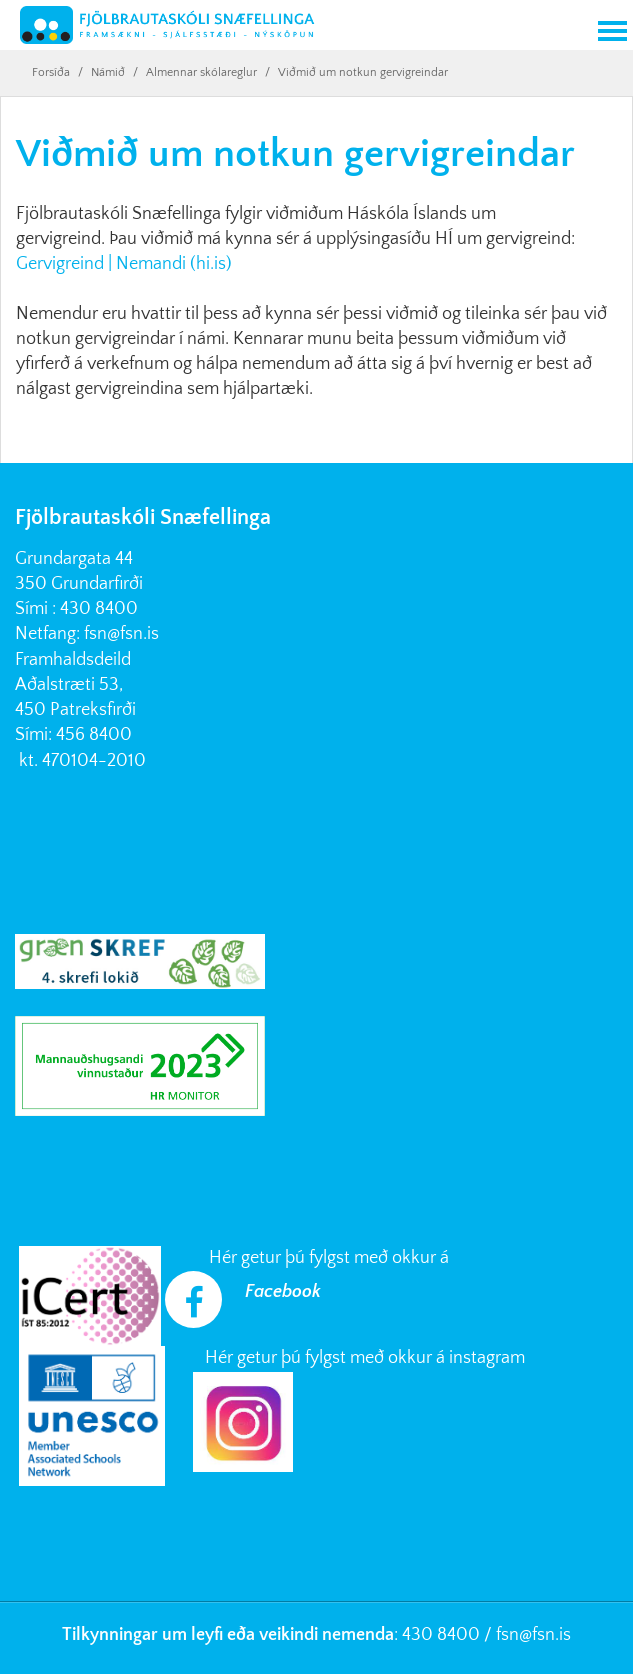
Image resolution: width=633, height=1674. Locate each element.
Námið (108, 72)
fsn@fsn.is (121, 634)
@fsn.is (545, 1635)
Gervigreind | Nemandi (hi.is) (124, 264)
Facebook (283, 1292)
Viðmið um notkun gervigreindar (363, 72)
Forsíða (51, 72)
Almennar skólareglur (201, 72)
